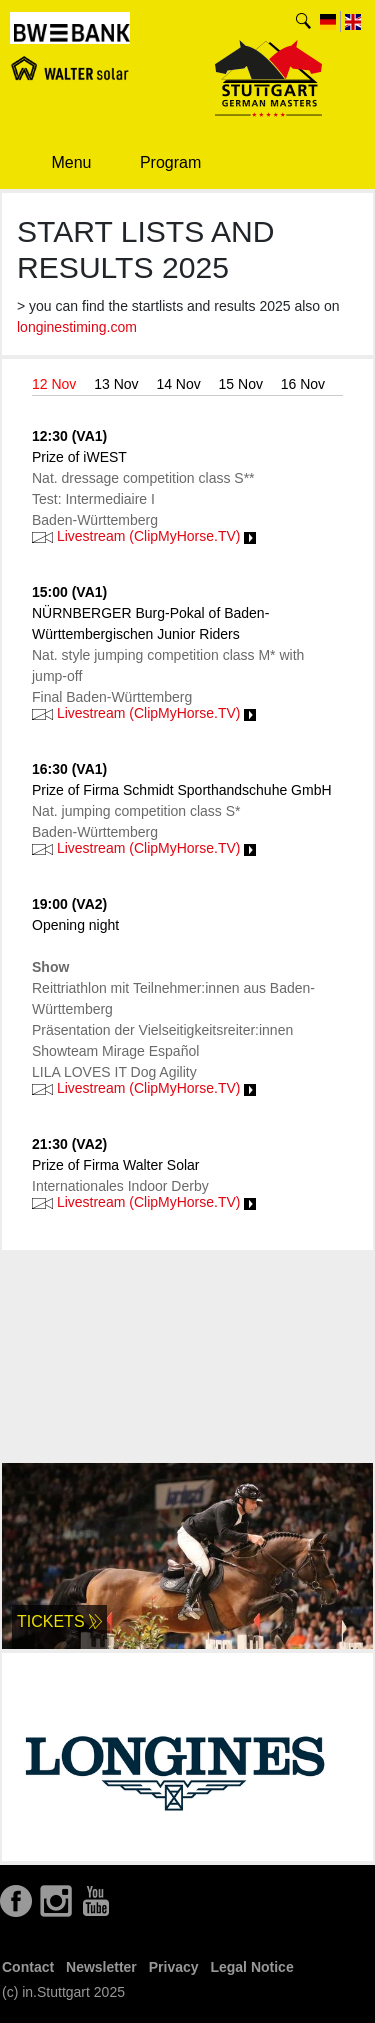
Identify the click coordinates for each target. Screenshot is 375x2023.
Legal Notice (251, 1967)
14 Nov (178, 384)
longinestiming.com (77, 327)
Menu (58, 162)
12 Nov (54, 384)
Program (156, 164)
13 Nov (116, 384)
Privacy (174, 1967)
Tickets (59, 1621)
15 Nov (241, 384)
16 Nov (303, 384)
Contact (28, 1967)
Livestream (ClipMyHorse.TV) (144, 536)
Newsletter (101, 1967)
